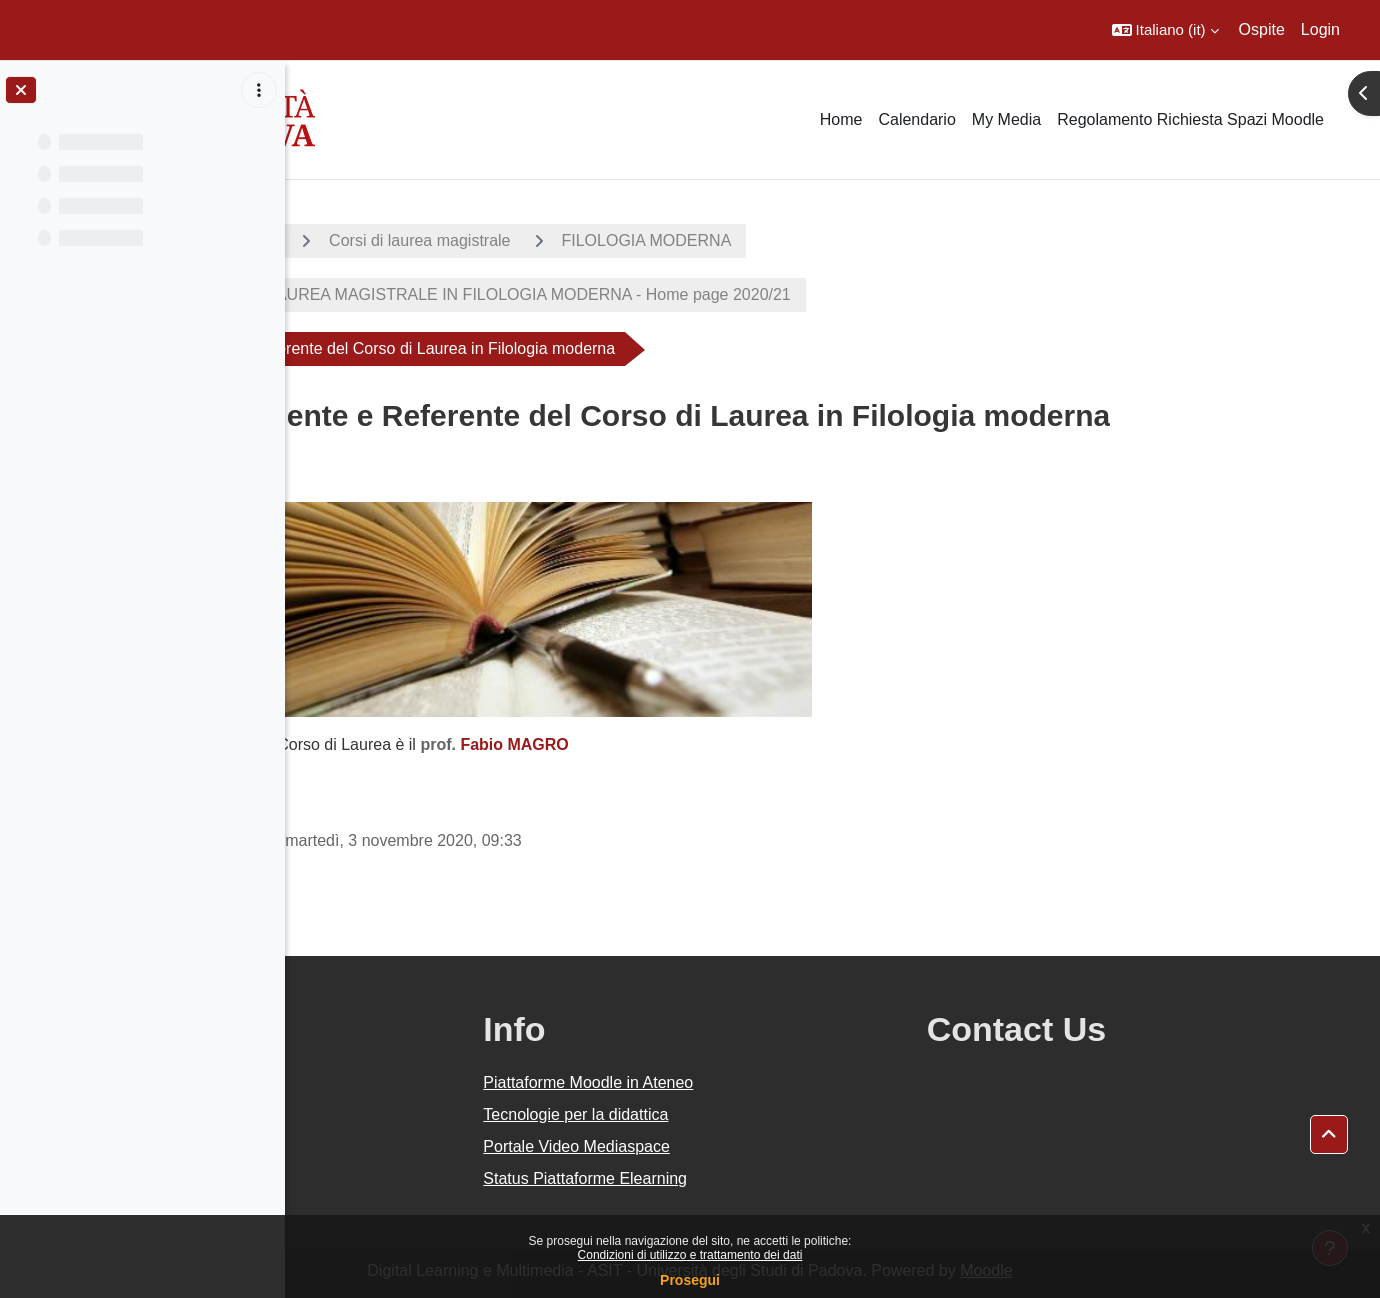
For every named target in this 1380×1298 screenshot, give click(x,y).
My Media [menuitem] (1006, 119)
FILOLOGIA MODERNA (812, 240)
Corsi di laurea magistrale (584, 240)
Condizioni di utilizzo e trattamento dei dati (690, 1255)
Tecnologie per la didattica (765, 1114)
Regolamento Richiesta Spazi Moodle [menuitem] (1190, 119)
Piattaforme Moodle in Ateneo (778, 1082)
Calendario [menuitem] (916, 119)
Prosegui (690, 1280)
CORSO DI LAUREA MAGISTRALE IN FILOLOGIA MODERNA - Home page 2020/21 (650, 294)
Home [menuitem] (841, 119)
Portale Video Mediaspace (766, 1146)
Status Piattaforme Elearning (775, 1178)
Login (1320, 29)
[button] (1165, 30)
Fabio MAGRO (679, 744)
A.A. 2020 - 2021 (383, 240)
